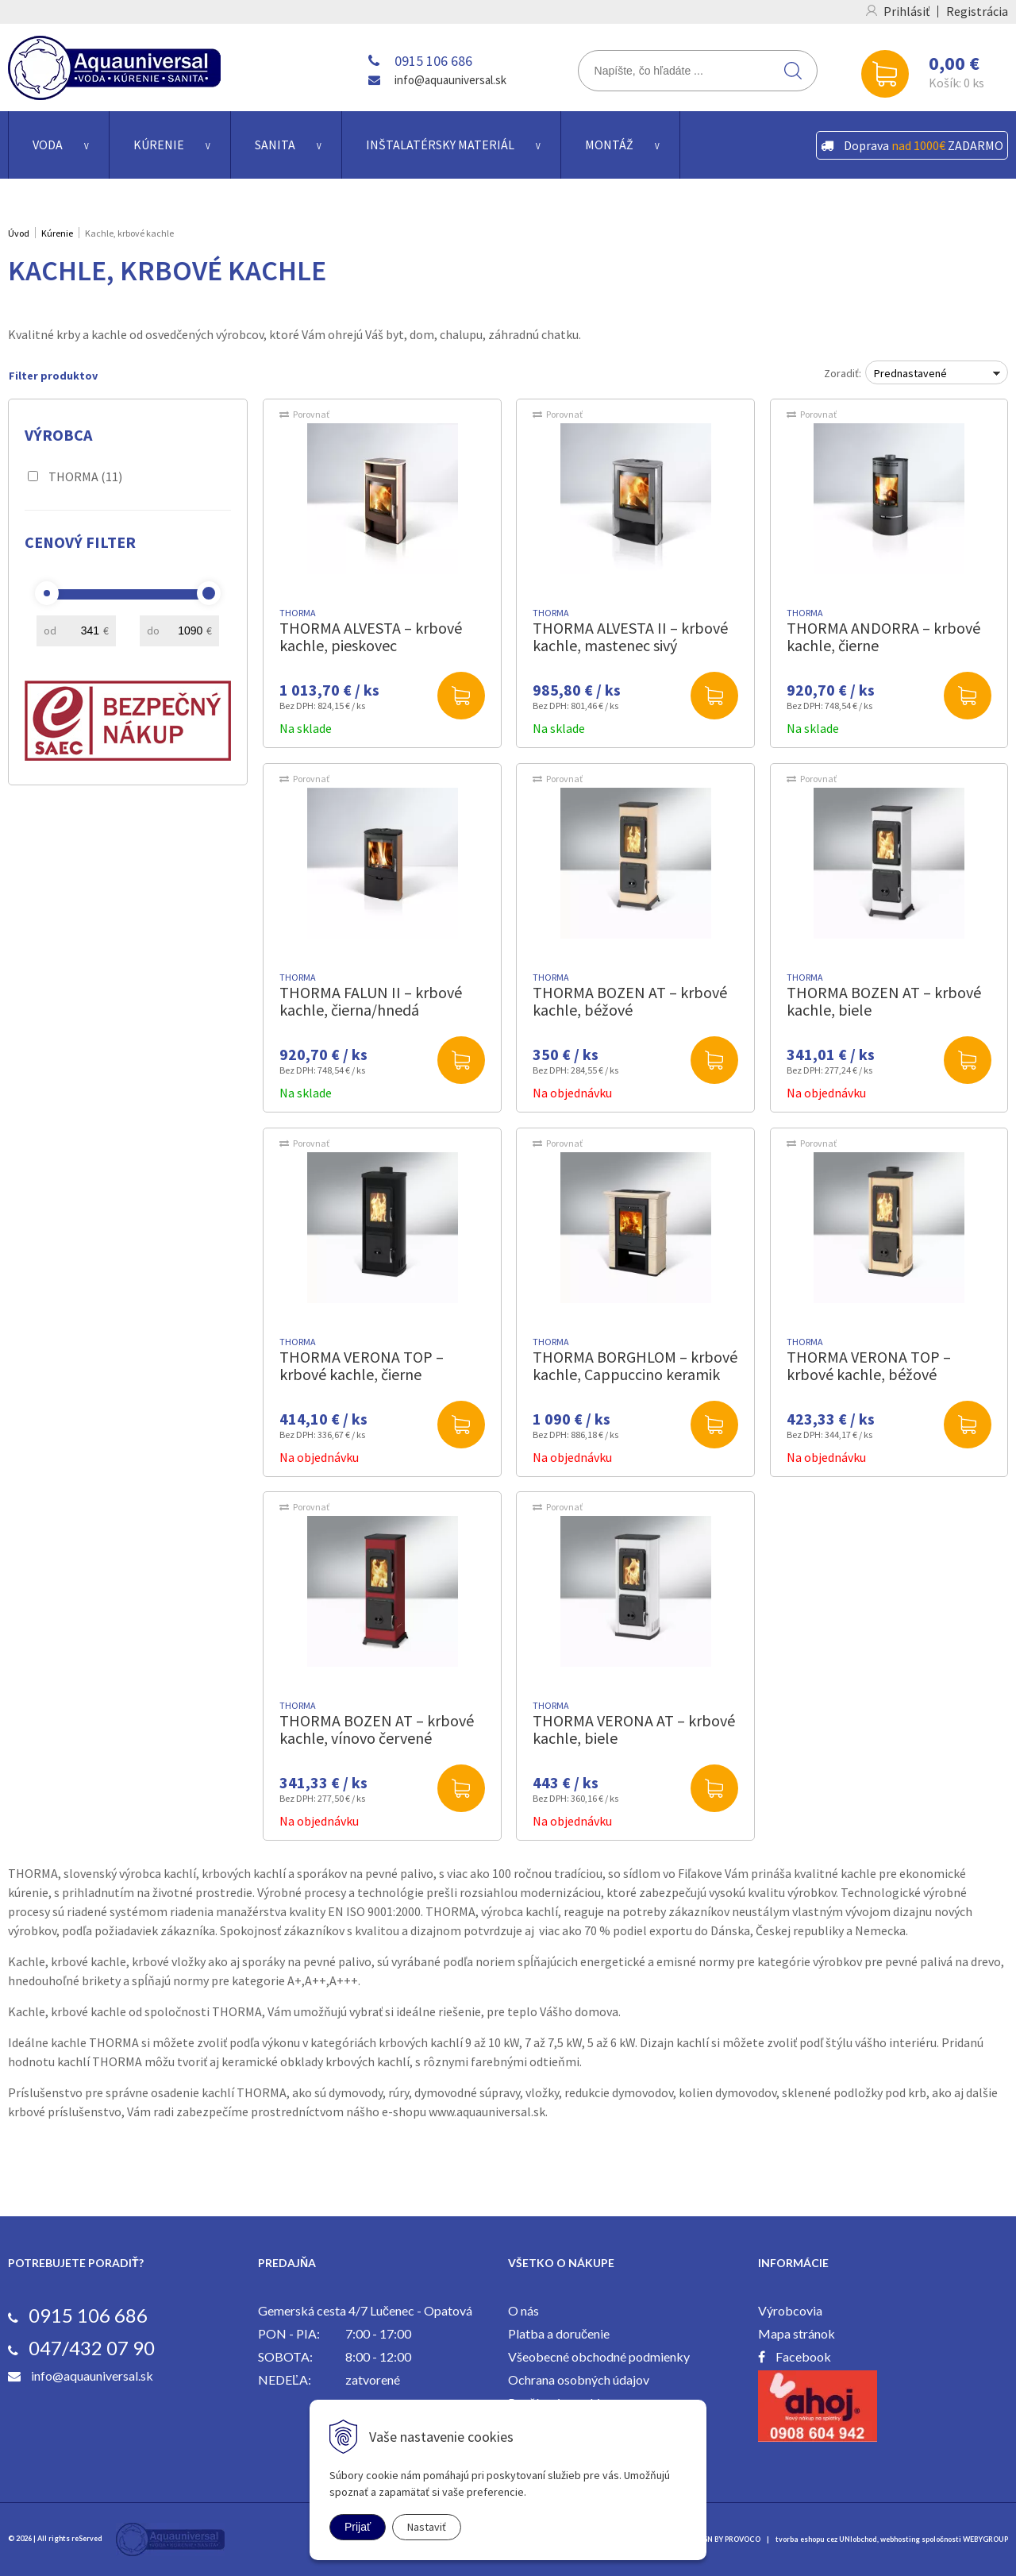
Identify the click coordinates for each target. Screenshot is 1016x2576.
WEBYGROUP (985, 2539)
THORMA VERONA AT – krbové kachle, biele (634, 1729)
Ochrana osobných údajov (578, 2379)
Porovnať (311, 414)
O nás (523, 2310)
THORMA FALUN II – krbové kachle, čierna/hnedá (370, 1001)
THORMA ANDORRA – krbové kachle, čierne (883, 636)
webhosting (900, 2539)
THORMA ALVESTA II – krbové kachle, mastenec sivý (630, 636)
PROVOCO (742, 2539)
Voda (48, 144)
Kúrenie (158, 144)
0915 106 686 (433, 61)
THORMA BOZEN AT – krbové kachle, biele (884, 1001)
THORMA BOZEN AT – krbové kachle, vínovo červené (376, 1729)
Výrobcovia (790, 2310)
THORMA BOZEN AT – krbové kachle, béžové (630, 1001)
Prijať (357, 2526)
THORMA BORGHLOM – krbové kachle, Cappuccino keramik (635, 1365)
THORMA (85, 476)
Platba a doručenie (559, 2333)
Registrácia (977, 11)
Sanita (275, 144)
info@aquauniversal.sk (450, 79)
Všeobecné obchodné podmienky (599, 2356)
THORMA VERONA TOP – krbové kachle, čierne (361, 1365)
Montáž (609, 144)
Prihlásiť (906, 11)
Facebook (803, 2356)
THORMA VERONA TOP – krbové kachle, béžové (869, 1365)
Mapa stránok (796, 2333)
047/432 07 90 (92, 2347)
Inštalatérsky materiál (440, 144)
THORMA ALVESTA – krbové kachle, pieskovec (370, 636)
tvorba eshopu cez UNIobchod (826, 2539)
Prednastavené (910, 373)
